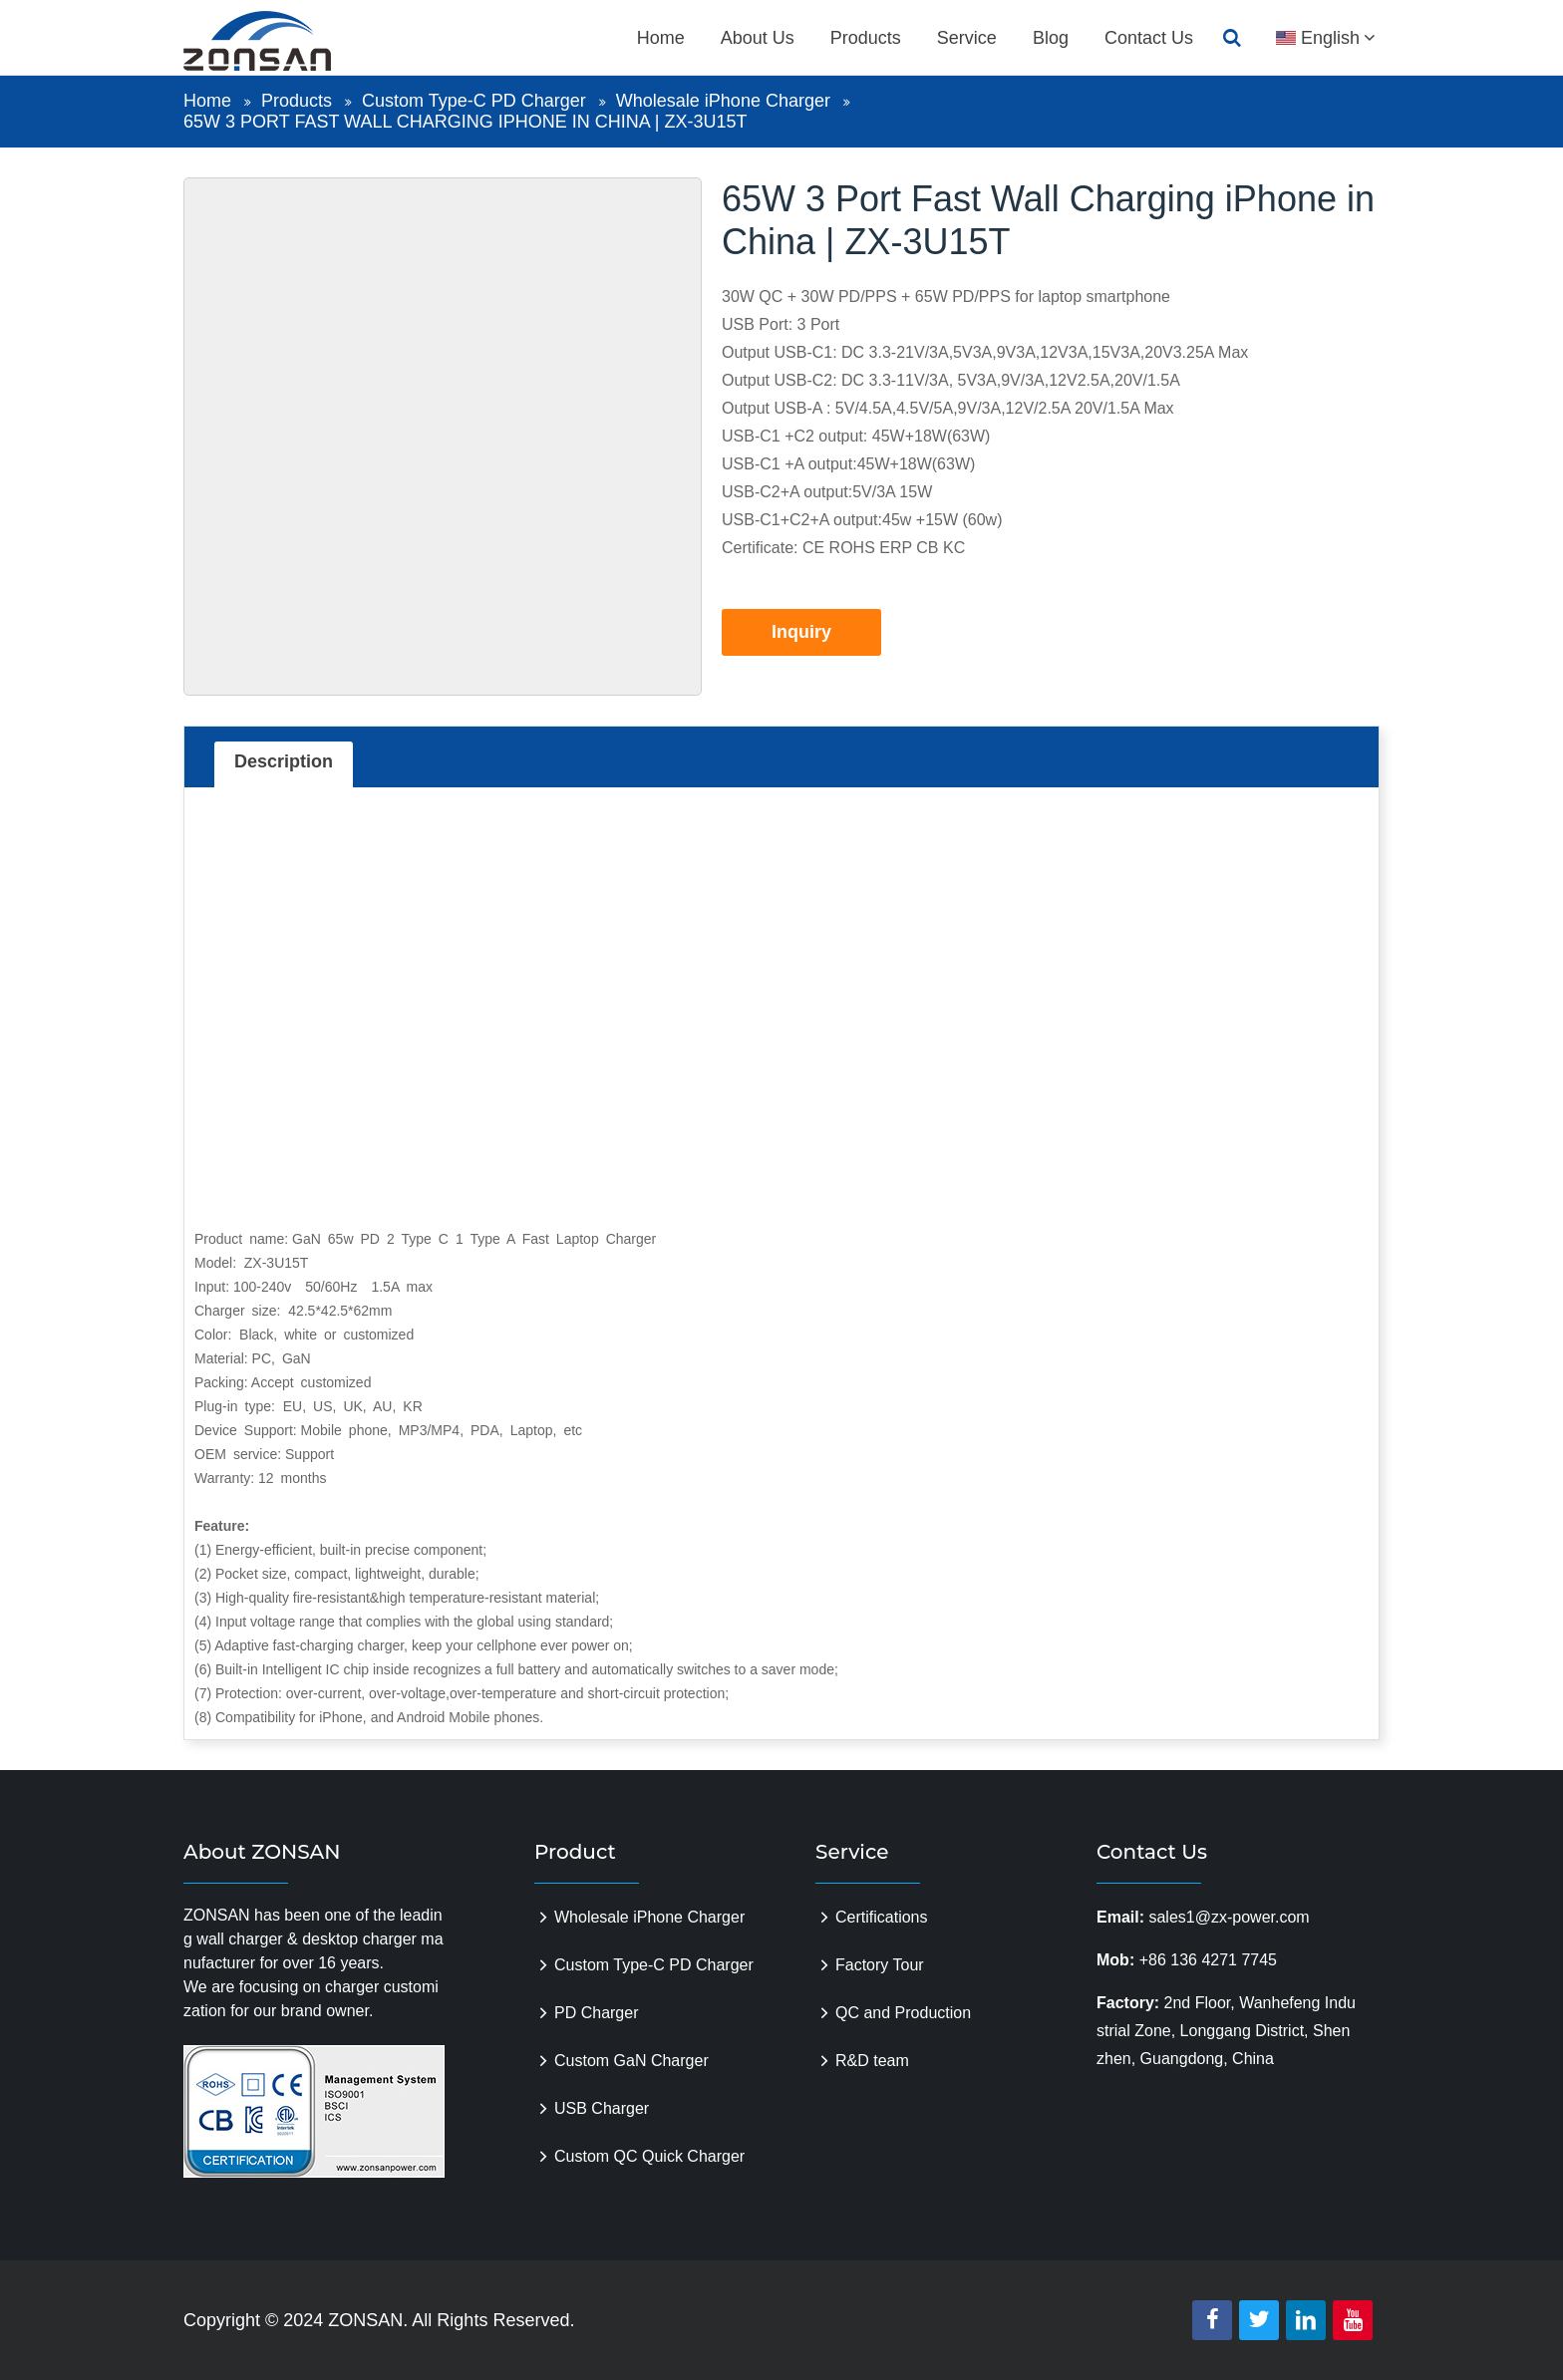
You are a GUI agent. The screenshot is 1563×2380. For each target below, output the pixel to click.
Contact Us (1148, 38)
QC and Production (903, 2012)
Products (865, 38)
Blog (1051, 38)
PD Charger (596, 2012)
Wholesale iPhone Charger (723, 101)
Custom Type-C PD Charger (474, 101)
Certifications (881, 1917)
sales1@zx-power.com (1228, 1917)
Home (661, 38)
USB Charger (601, 2108)
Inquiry (801, 632)
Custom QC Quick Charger (649, 2156)
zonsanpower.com (280, 41)
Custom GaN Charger (631, 2060)
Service (967, 38)
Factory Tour (879, 1964)
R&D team (872, 2060)
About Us (757, 38)
